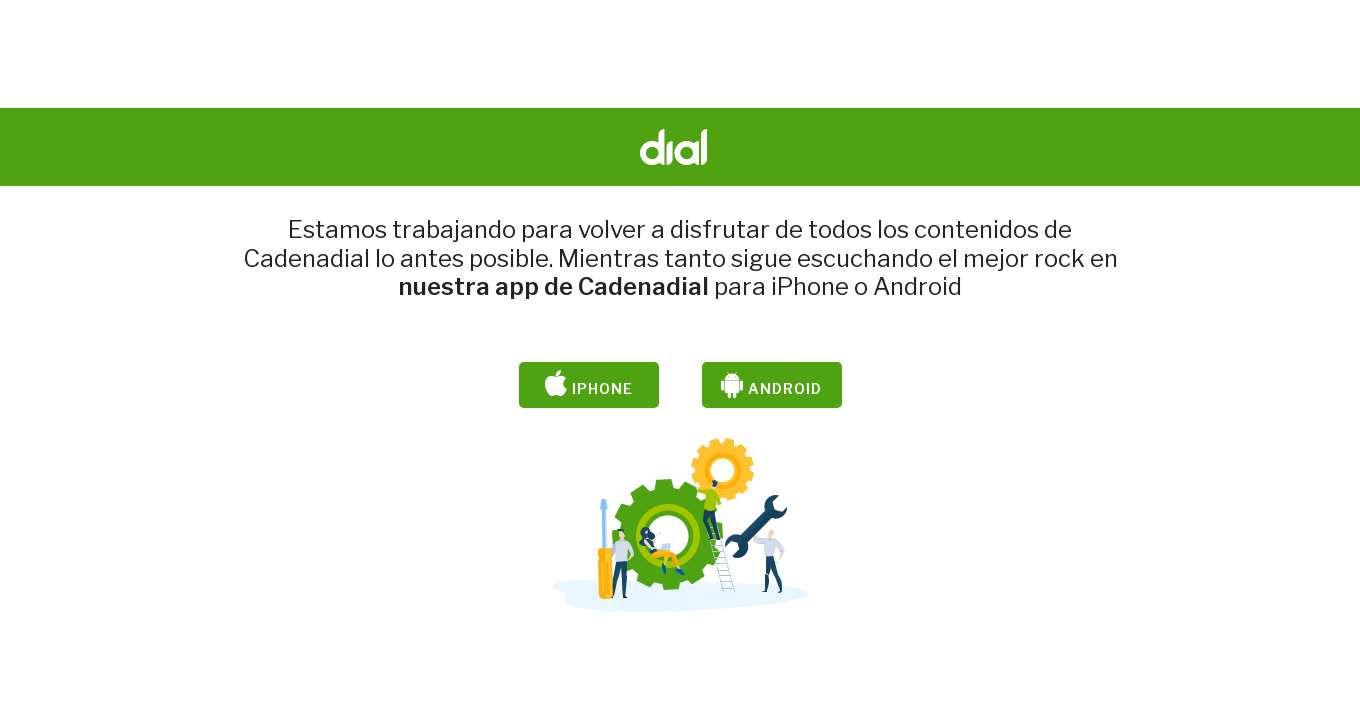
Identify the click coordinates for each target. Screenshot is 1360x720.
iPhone (589, 385)
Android (771, 385)
